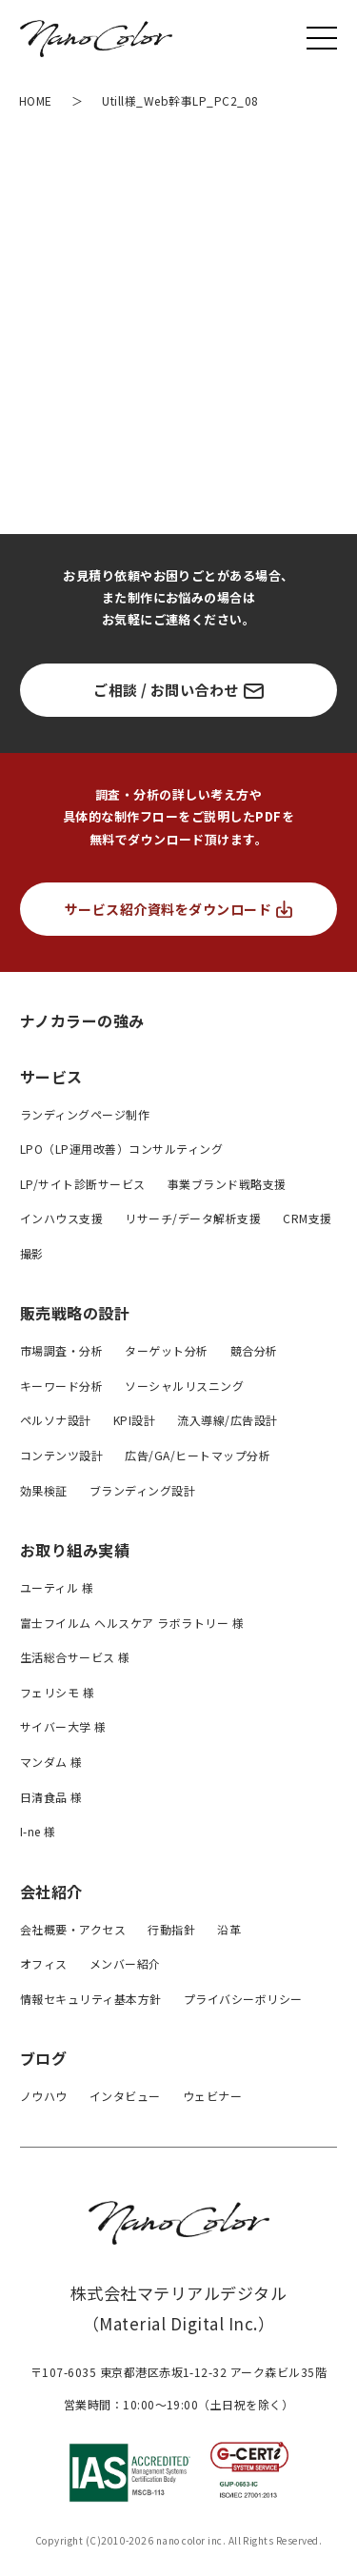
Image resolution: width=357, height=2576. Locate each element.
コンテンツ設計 (61, 1455)
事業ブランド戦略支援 (227, 1184)
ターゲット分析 (166, 1350)
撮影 (32, 1253)
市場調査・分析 (61, 1350)
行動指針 (171, 1929)
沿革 (229, 1929)
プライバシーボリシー (243, 1999)
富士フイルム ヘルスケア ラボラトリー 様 (132, 1623)
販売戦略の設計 (74, 1312)
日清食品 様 (51, 1797)
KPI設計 (134, 1420)
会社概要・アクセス (73, 1929)
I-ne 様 (38, 1831)
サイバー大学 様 (63, 1726)
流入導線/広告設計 (227, 1420)
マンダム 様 (51, 1762)
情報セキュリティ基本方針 (91, 1999)
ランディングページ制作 (84, 1114)
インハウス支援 (61, 1218)
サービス (51, 1076)
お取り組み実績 (74, 1549)
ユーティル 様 (56, 1587)
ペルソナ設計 (55, 1420)
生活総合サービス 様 (75, 1657)
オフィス (44, 1963)
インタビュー (125, 2096)
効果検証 (44, 1490)
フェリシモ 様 (57, 1692)
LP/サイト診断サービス (83, 1184)
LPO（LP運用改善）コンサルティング (121, 1148)
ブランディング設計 (142, 1490)
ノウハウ (44, 2096)
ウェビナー (212, 2096)
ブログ (43, 2058)
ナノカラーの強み (82, 1020)
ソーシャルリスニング (184, 1385)
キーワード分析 (61, 1385)
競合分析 (254, 1350)
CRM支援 (307, 1218)
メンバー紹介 (125, 1963)
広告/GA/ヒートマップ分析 (197, 1455)
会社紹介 (51, 1891)
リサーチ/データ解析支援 (193, 1218)
